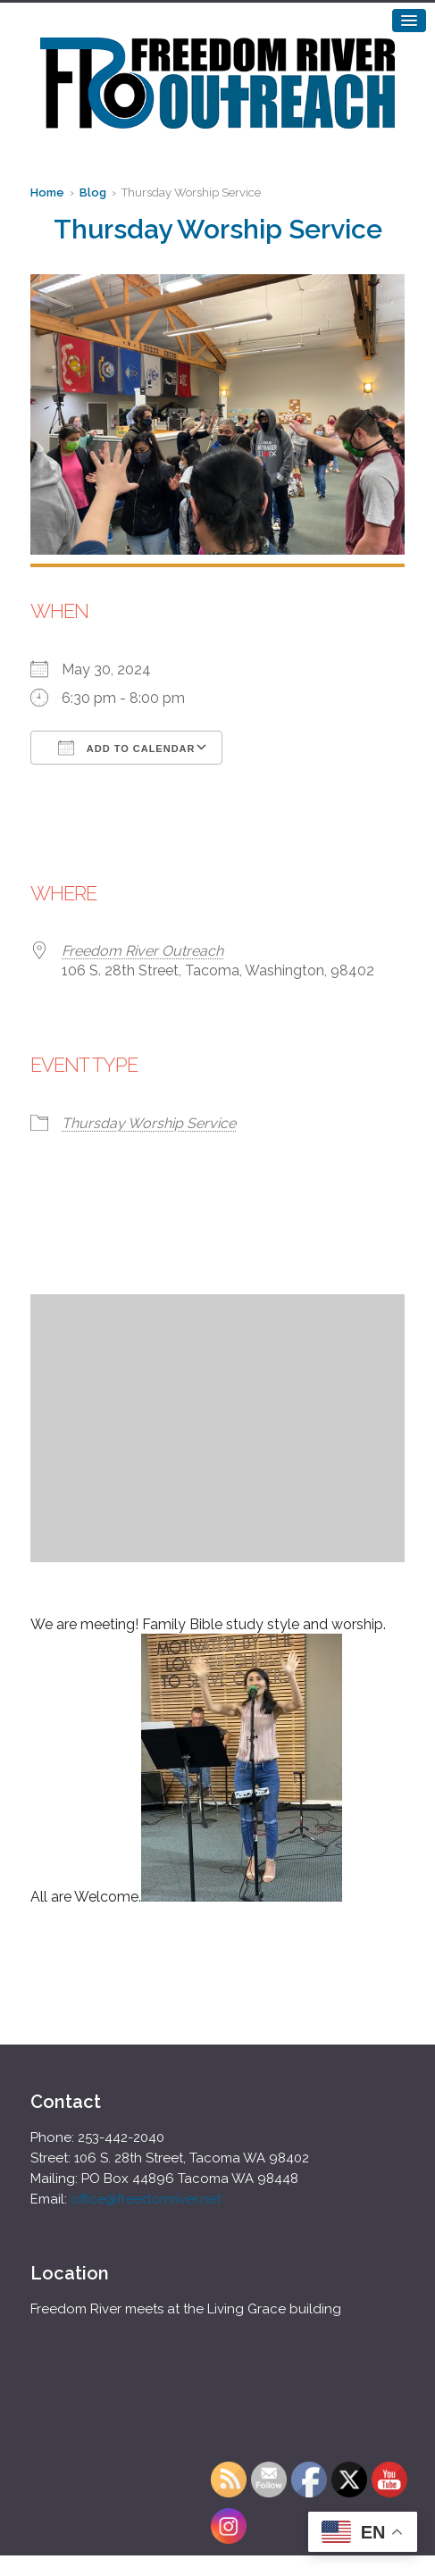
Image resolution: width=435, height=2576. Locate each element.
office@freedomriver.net (146, 2199)
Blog (92, 192)
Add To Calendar (126, 748)
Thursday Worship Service (149, 1123)
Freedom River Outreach (142, 950)
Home (47, 192)
